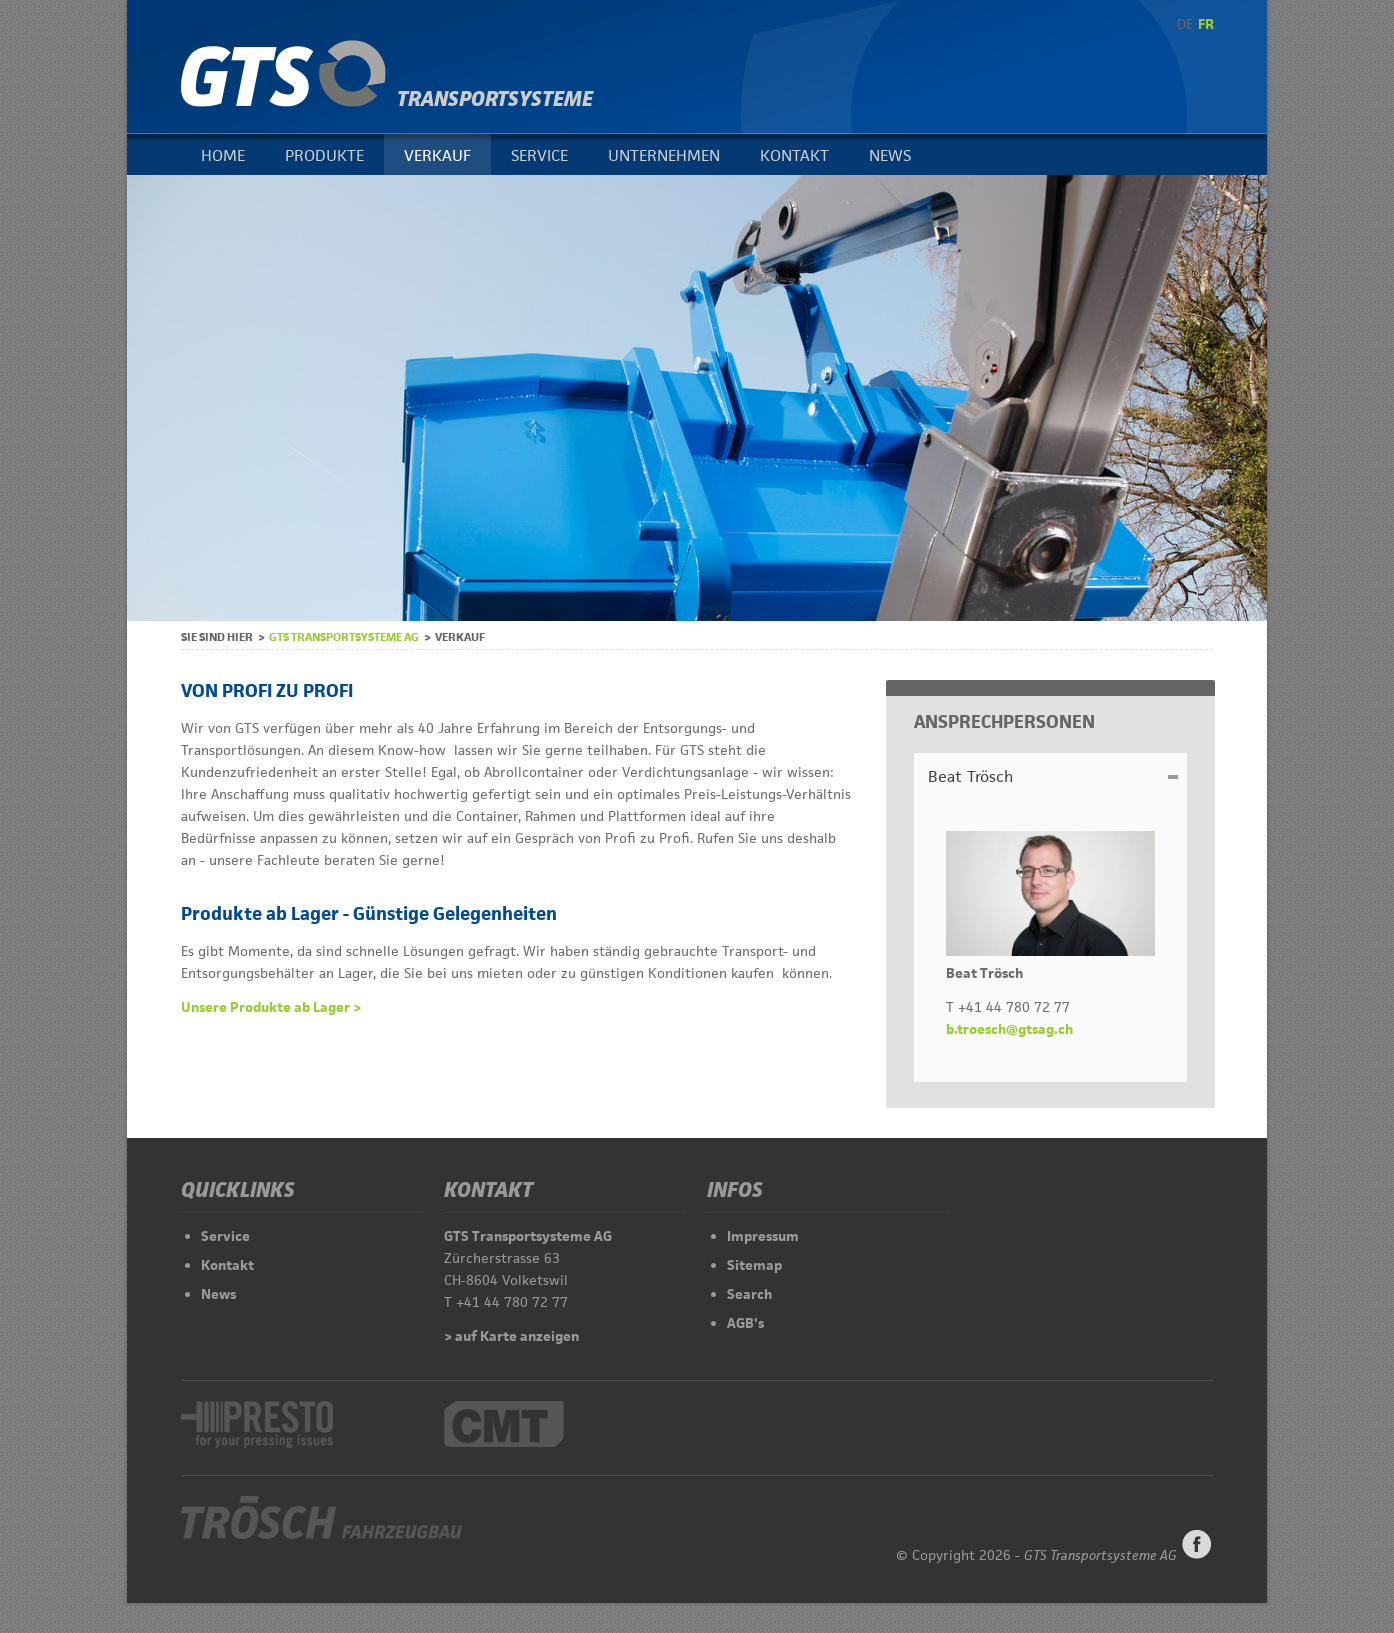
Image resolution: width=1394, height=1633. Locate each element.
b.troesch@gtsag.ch (1009, 1029)
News (890, 155)
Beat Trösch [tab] (970, 776)
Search (749, 1294)
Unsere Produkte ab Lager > (271, 1007)
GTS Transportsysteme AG (344, 636)
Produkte (324, 155)
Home (223, 155)
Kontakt (794, 155)
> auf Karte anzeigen (511, 1336)
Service (539, 155)
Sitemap (754, 1265)
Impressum (763, 1236)
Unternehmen (664, 155)
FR (1206, 24)
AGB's (745, 1323)
